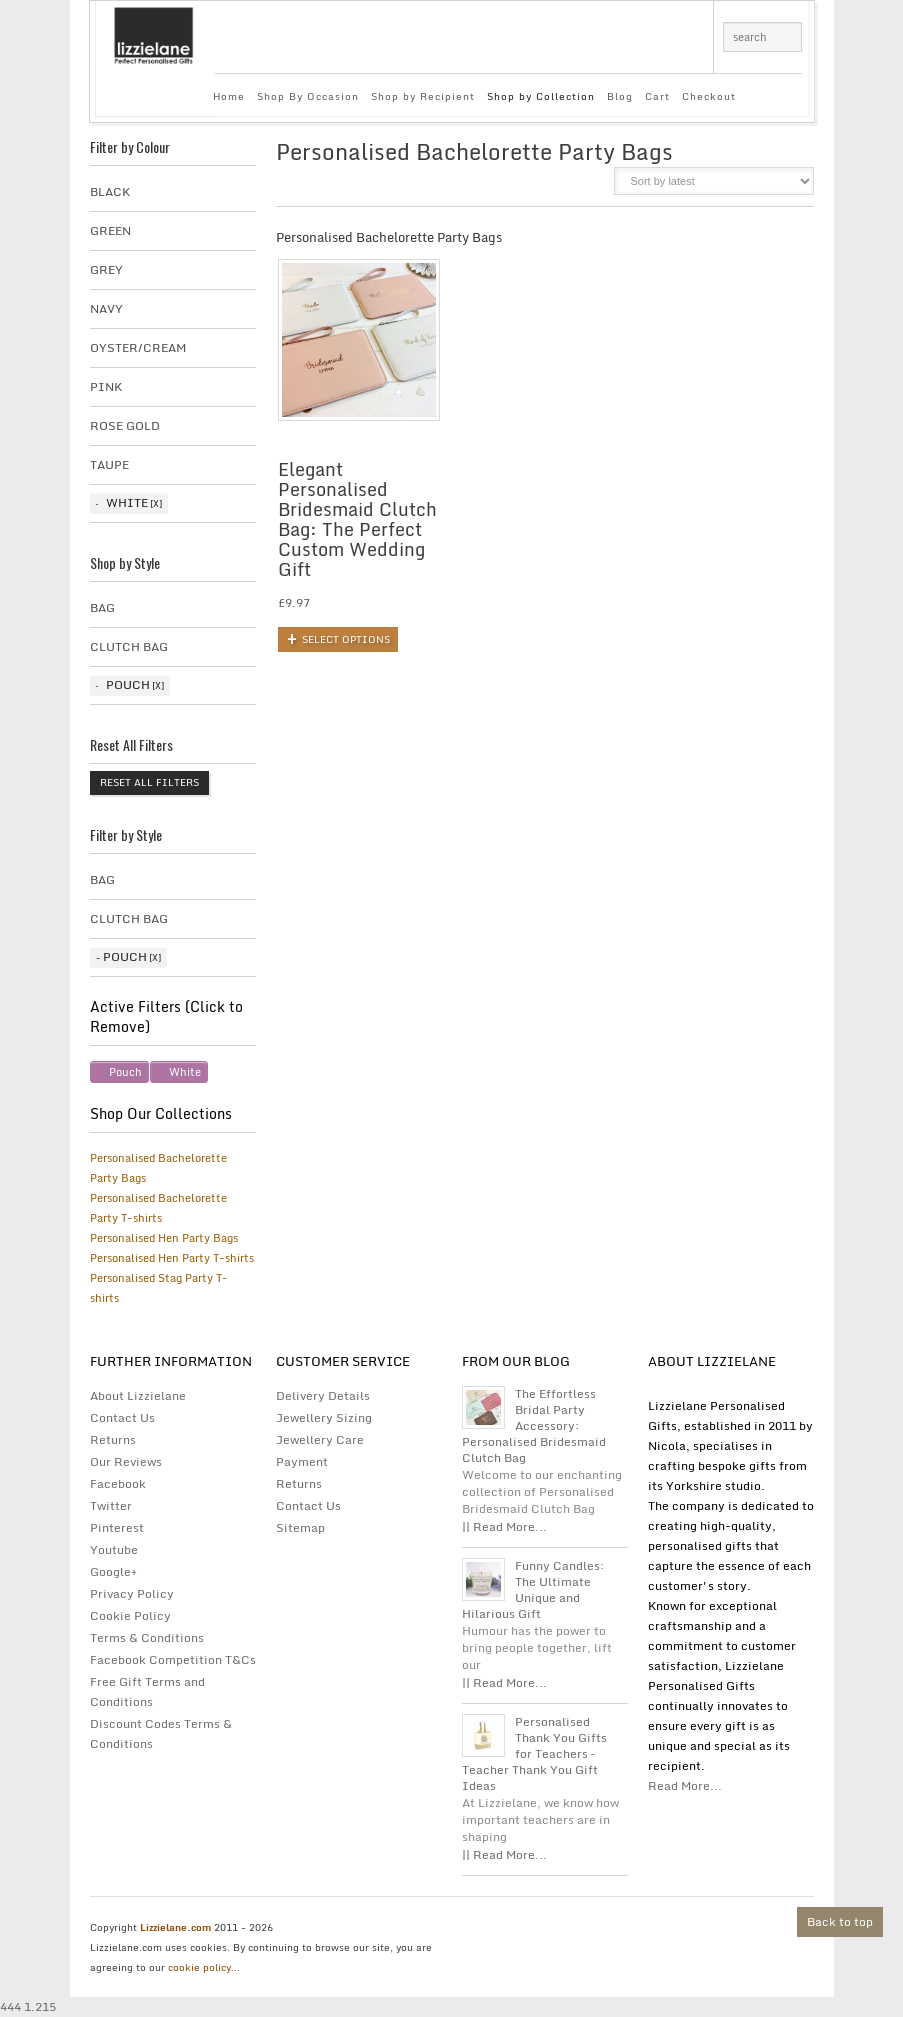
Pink (106, 386)
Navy (106, 308)
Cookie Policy (130, 1615)
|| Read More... (504, 1526)
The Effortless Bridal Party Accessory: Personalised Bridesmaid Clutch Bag (534, 1426)
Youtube (114, 1549)
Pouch (128, 684)
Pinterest (117, 1527)
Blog (620, 96)
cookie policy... (204, 1967)
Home (229, 96)
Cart (657, 96)
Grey (106, 269)
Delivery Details (323, 1395)
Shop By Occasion (308, 96)
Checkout (709, 96)
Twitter (111, 1505)
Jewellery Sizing (324, 1417)
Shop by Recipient (423, 96)
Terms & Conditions (147, 1637)
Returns (113, 1439)
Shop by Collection (541, 96)
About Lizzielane (138, 1395)
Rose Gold (125, 425)
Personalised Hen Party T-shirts (172, 1258)
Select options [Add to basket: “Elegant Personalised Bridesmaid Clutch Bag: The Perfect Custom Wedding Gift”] (346, 639)
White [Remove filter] (185, 1072)
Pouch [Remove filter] (125, 1072)
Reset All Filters (149, 782)
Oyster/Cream (138, 347)
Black (110, 191)
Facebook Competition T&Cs (173, 1659)
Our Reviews (126, 1461)
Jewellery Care (320, 1439)
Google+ (113, 1571)
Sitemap (300, 1527)
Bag (102, 607)
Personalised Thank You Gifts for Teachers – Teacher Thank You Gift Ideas (534, 1754)
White (127, 502)
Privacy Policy (132, 1593)
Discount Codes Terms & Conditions (161, 1733)
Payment (302, 1461)
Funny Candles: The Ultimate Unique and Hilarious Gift (533, 1590)
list (585, 187)
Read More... (685, 1785)
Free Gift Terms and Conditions (147, 1691)
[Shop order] (714, 181)
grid (551, 187)
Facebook (118, 1483)
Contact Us (122, 1417)
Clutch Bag (129, 646)
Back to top (840, 1921)
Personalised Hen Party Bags (164, 1238)
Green (110, 230)
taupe (109, 464)
